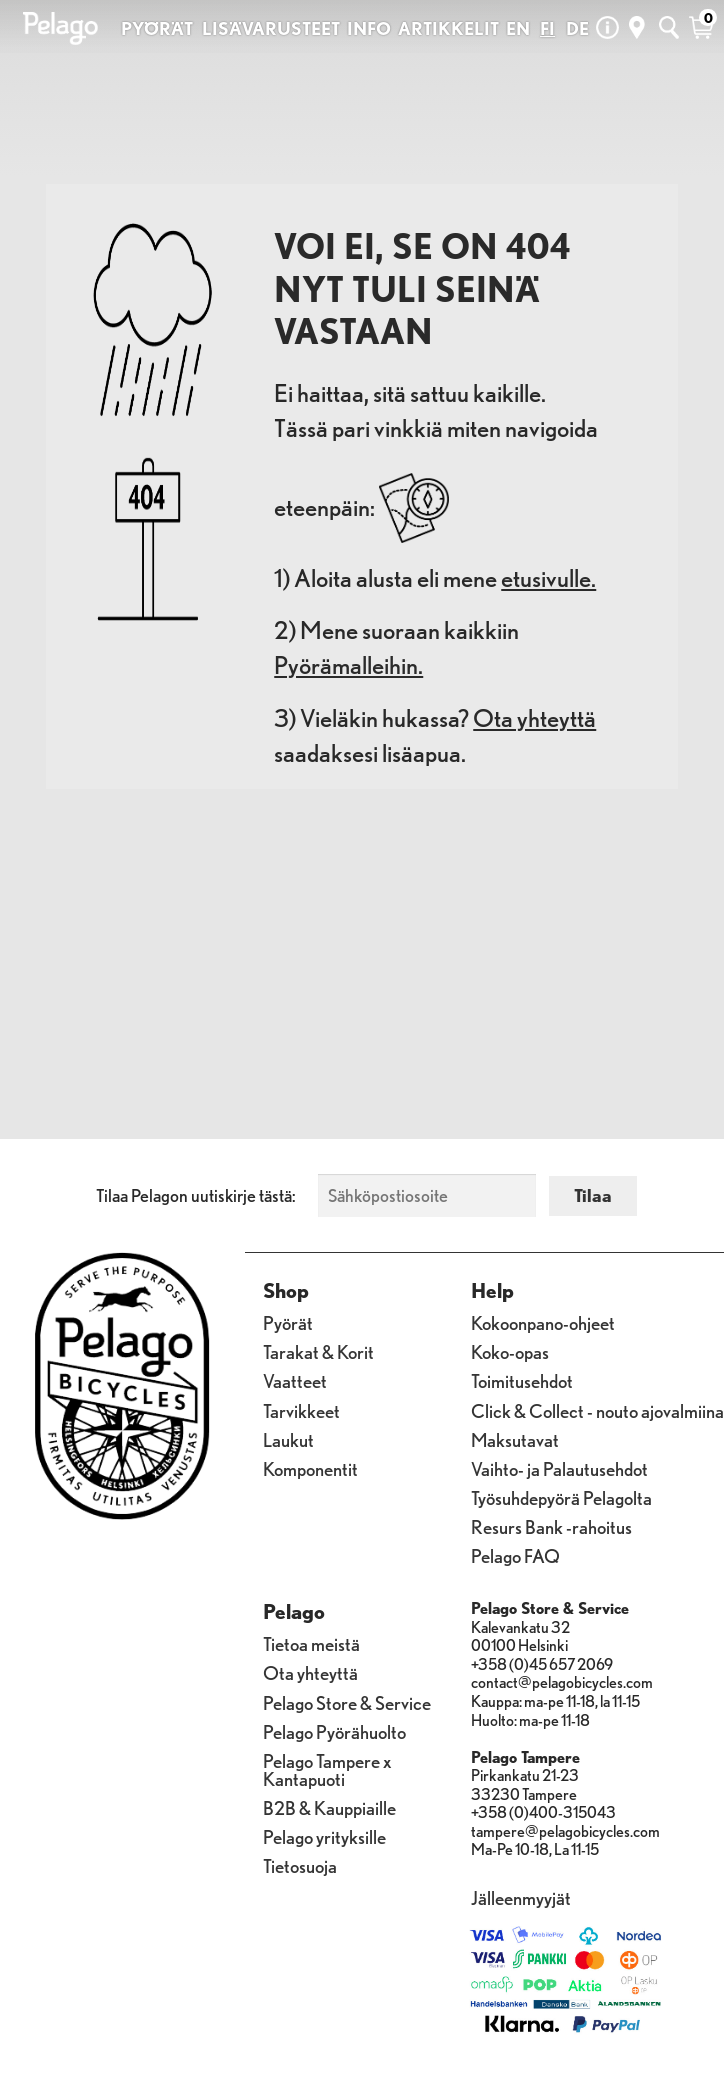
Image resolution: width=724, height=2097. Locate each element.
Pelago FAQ (515, 1555)
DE (577, 28)
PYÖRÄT (157, 28)
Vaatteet (295, 1380)
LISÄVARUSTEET (271, 28)
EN (518, 28)
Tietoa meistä (311, 1643)
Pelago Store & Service (347, 1702)
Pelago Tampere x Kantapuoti (327, 1769)
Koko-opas (510, 1351)
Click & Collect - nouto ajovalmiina (597, 1410)
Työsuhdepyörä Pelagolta (561, 1497)
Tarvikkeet (301, 1410)
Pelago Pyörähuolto (334, 1731)
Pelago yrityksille (324, 1836)
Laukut (288, 1439)
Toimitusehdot (522, 1380)
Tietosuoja (300, 1865)
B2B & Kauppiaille (329, 1807)
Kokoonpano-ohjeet (543, 1322)
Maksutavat (515, 1439)
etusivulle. (548, 578)
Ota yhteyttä (534, 718)
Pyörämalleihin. (348, 665)
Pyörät (288, 1322)
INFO (369, 28)
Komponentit (310, 1468)
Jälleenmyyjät (521, 1897)
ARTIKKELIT (448, 28)
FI (547, 28)
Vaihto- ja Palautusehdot (559, 1468)
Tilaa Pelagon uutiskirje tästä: (196, 1195)
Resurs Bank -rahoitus (551, 1526)
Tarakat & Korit (318, 1351)
